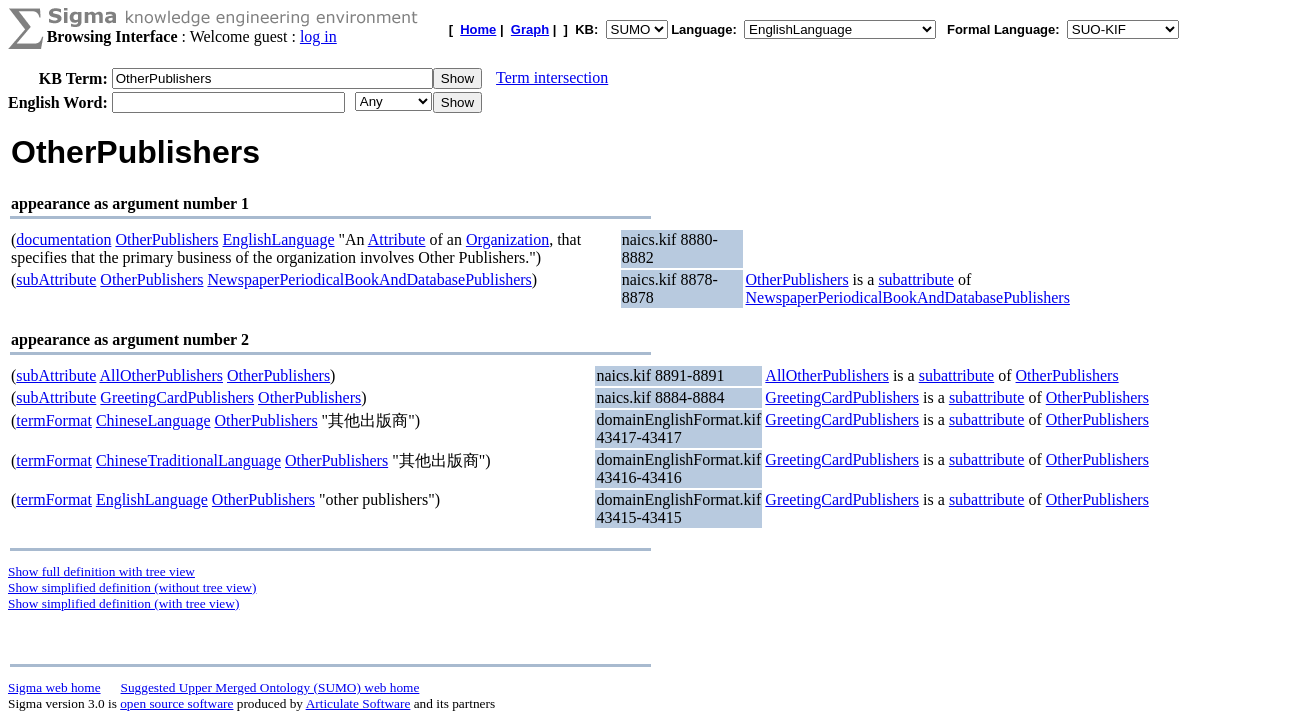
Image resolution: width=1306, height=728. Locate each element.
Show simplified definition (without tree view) (132, 587)
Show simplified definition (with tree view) (123, 603)
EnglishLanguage (279, 239)
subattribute (916, 279)
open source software (176, 703)
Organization (507, 239)
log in (318, 36)
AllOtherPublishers (161, 375)
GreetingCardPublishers (177, 397)
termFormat (54, 420)
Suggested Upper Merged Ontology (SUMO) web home (270, 687)
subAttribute (56, 279)
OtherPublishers (166, 239)
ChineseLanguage (153, 420)
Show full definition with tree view (101, 571)
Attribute (397, 239)
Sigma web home (54, 687)
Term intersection (552, 77)
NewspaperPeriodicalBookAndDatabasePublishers (369, 279)
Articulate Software (358, 703)
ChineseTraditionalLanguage (188, 460)
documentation (63, 239)
